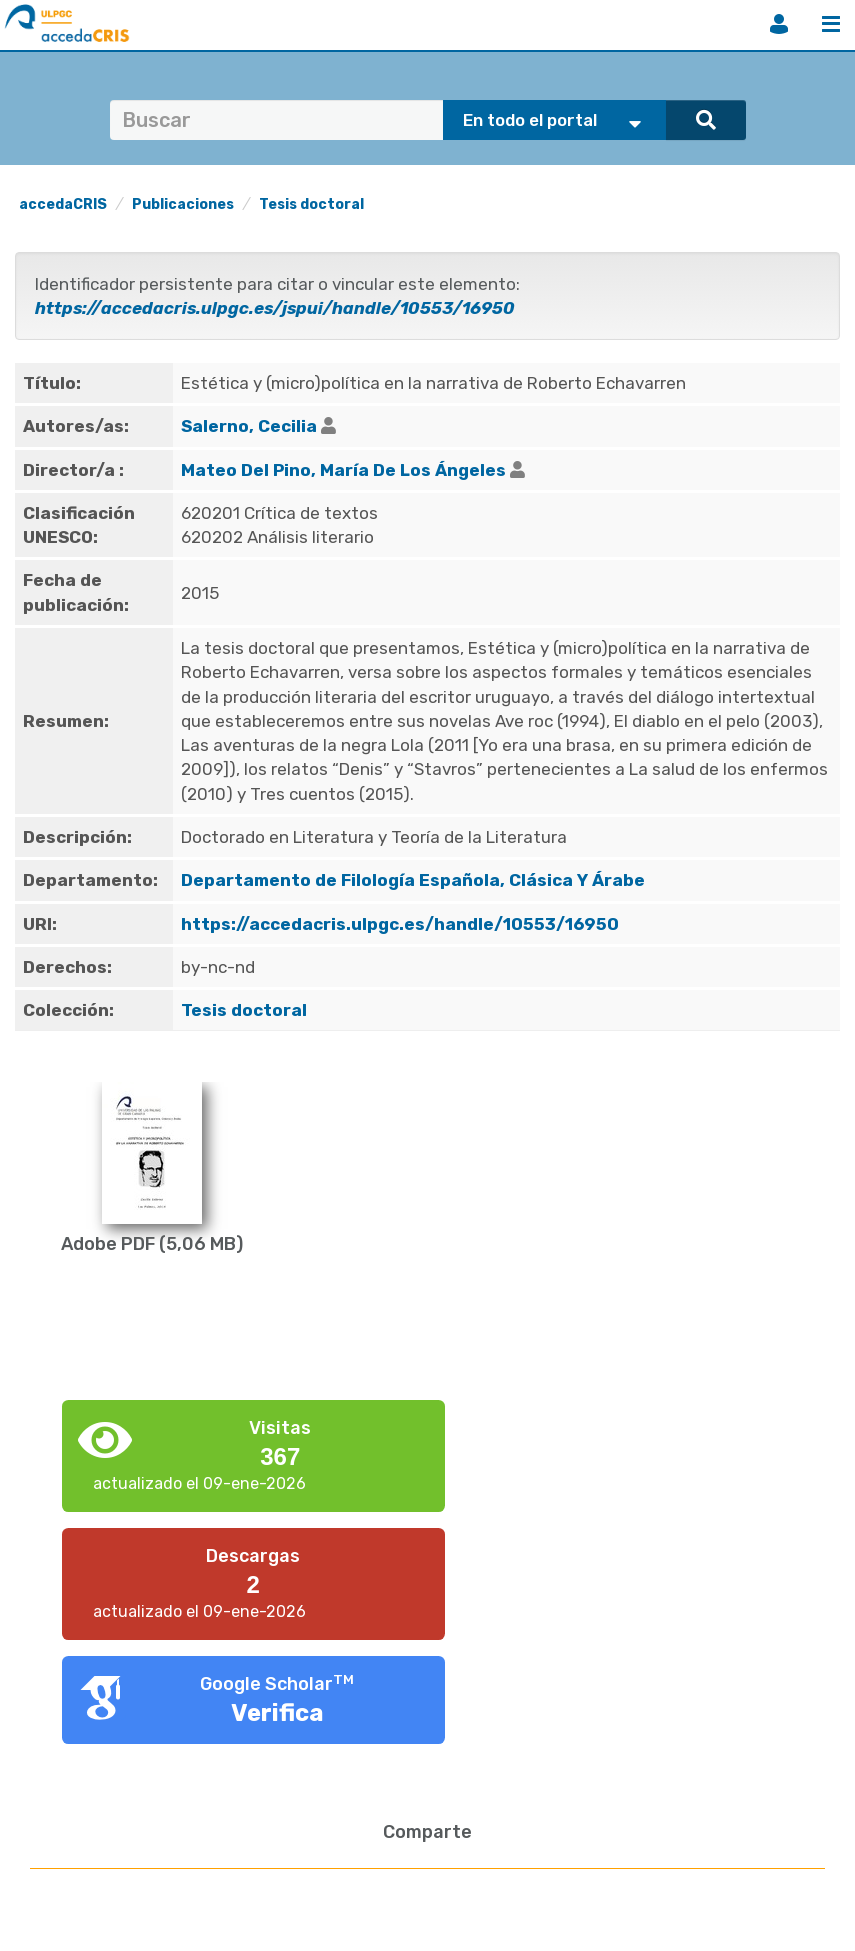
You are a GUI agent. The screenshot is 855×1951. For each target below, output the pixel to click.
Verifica (277, 1713)
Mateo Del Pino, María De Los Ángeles (343, 470)
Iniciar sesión (779, 24)
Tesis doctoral (311, 204)
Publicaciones (183, 204)
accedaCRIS (63, 204)
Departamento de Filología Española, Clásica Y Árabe (413, 880)
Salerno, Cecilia (249, 426)
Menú (831, 24)
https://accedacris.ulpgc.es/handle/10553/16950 (400, 924)
